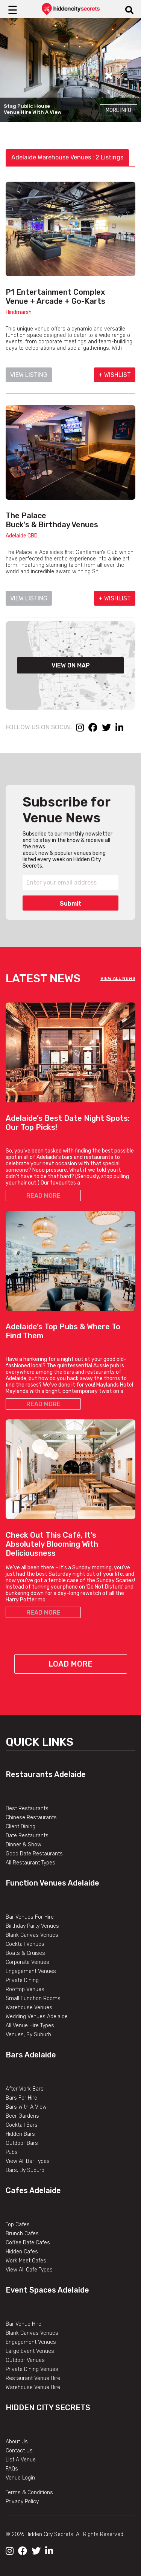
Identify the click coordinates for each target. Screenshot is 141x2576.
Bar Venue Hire (23, 2324)
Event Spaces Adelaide (47, 2289)
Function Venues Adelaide (52, 1882)
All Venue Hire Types (30, 2025)
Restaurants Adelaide (46, 1774)
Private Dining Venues (32, 2369)
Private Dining (22, 1980)
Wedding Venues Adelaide (37, 2016)
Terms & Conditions (29, 2492)
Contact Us (19, 2450)
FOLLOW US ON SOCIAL (39, 727)
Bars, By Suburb (25, 2170)
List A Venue (21, 2460)
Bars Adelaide (31, 2054)
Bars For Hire (21, 2098)
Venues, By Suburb (28, 2034)
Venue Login (20, 2478)
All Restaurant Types (30, 1863)
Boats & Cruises (25, 1953)
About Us (17, 2441)
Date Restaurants (27, 1835)
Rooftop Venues (25, 1989)
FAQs (12, 2469)
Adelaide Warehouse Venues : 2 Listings (67, 157)
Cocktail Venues (25, 1944)
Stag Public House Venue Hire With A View (33, 109)
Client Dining (20, 1826)
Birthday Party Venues (32, 1926)
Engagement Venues (31, 1971)
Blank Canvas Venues (32, 1935)
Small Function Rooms (33, 1998)
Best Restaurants (27, 1808)
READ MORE (43, 1195)
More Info (118, 110)
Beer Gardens (22, 2116)
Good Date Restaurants (34, 1853)
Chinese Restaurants (31, 1817)
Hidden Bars (20, 2134)
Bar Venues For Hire (30, 1917)
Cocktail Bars (22, 2125)
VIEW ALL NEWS (117, 978)
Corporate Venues (27, 1962)
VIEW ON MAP (71, 665)
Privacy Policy (22, 2501)
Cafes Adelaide (33, 2190)
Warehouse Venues (29, 2007)
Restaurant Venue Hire (33, 2378)
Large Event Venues (30, 2351)
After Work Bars (25, 2089)
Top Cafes (18, 2224)
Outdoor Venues (25, 2360)
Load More (70, 1663)
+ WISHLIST (115, 374)
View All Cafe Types (29, 2270)
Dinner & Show (23, 1844)
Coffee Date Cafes (28, 2242)
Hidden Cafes (22, 2251)
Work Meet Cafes (26, 2261)
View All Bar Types (28, 2161)
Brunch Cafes (22, 2233)
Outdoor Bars (22, 2143)
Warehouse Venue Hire (33, 2387)
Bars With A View (26, 2107)
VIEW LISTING (28, 374)
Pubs (12, 2152)
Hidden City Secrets (48, 2407)
